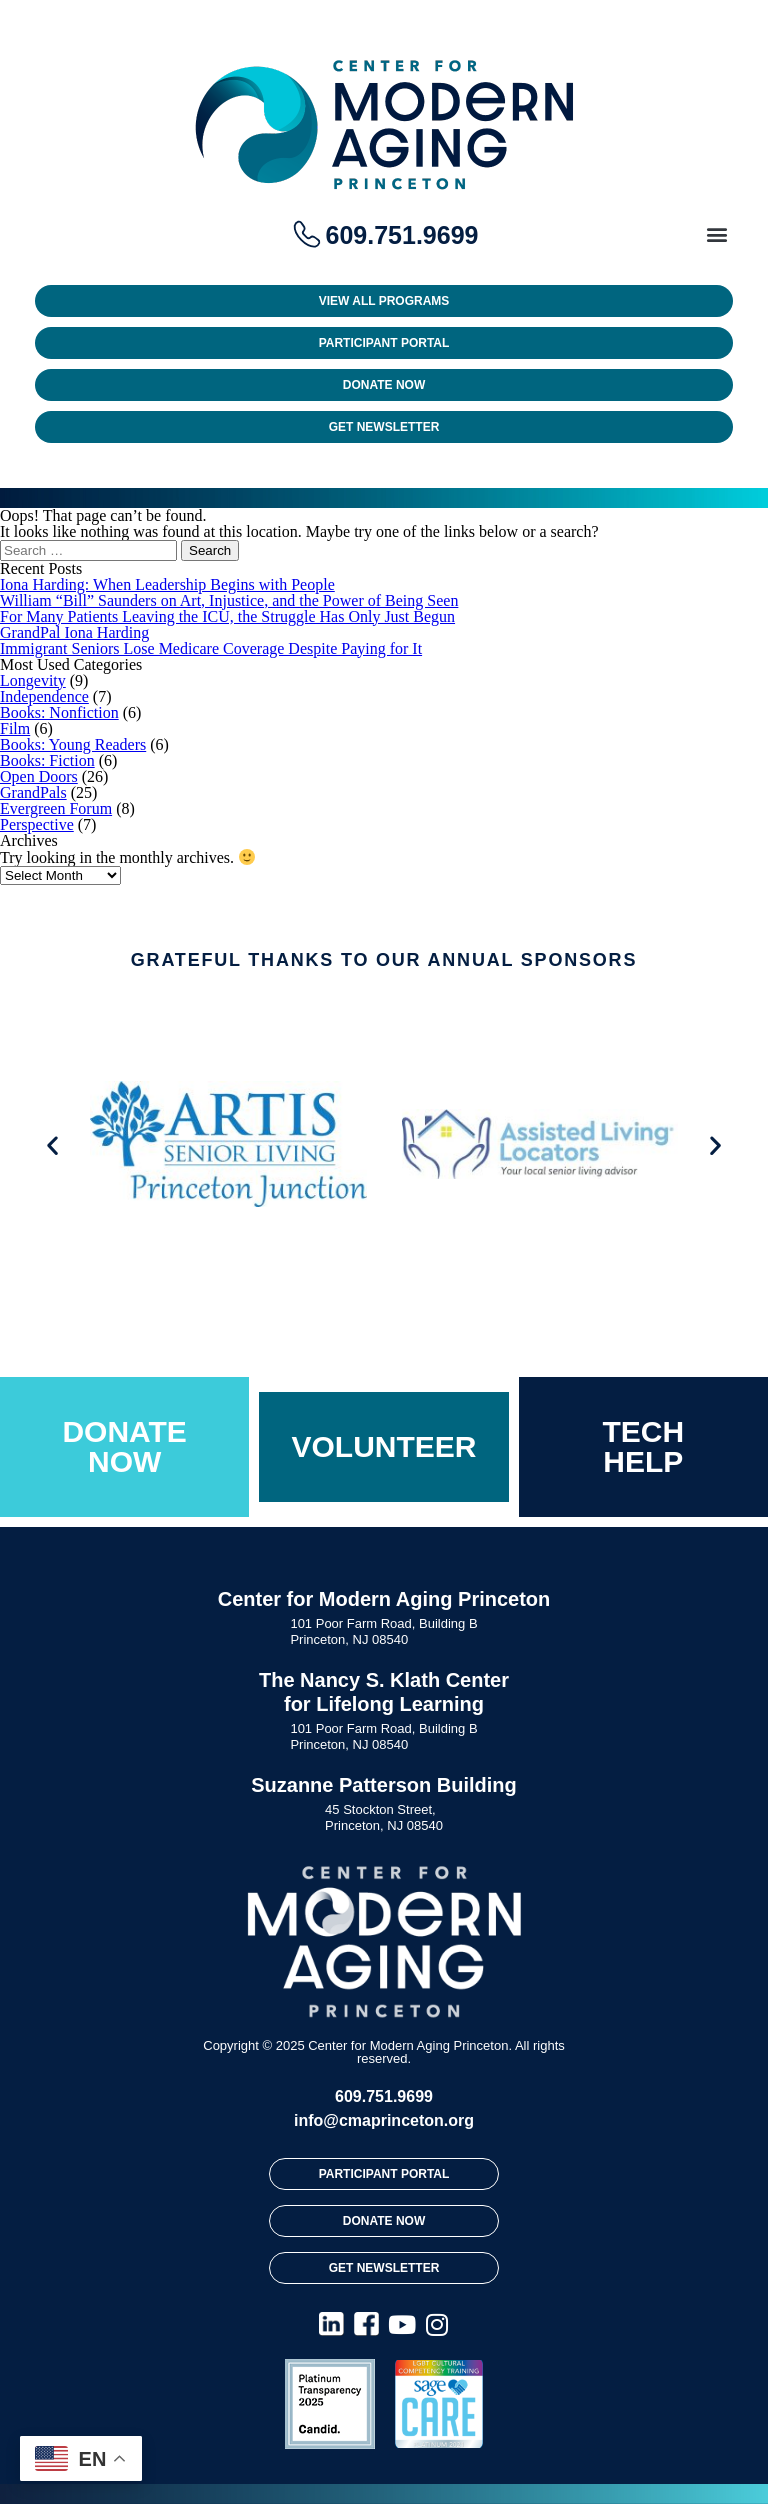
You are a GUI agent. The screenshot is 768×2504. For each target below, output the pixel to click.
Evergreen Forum (56, 808)
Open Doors (39, 776)
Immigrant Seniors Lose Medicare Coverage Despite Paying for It (211, 648)
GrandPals (33, 792)
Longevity (33, 680)
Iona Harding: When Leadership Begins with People (167, 584)
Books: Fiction (47, 760)
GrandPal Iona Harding (74, 632)
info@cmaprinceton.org (384, 2120)
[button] (716, 233)
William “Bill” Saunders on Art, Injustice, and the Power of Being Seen (229, 600)
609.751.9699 (384, 2096)
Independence (44, 696)
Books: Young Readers (73, 744)
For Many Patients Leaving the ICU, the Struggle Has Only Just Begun (227, 616)
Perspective (37, 824)
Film (15, 728)
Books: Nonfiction (59, 712)
